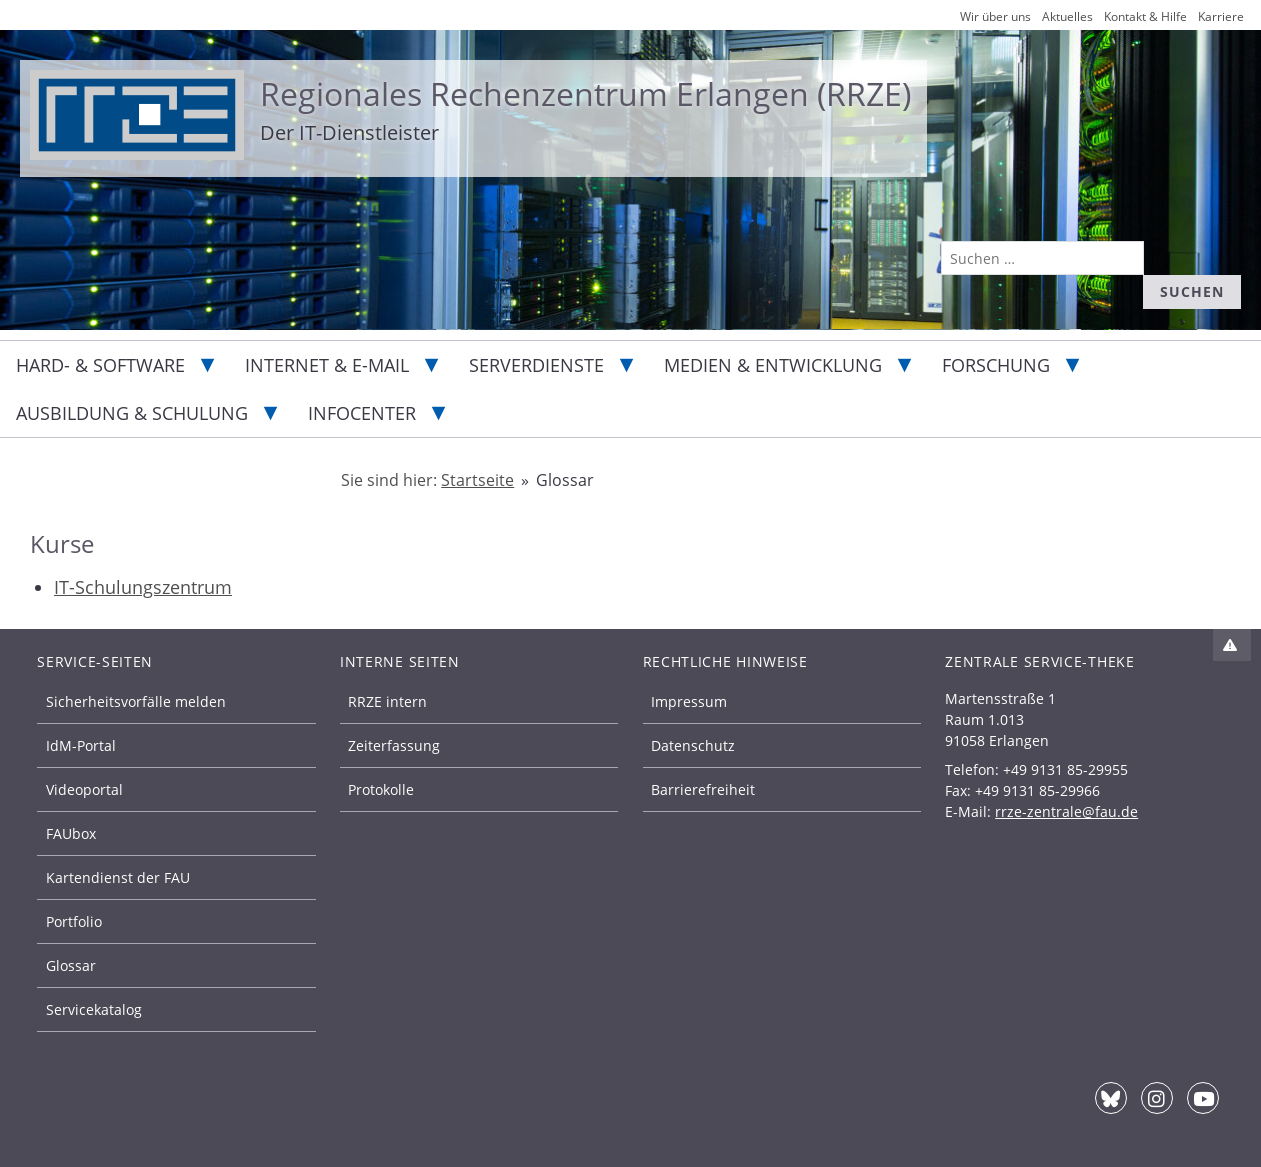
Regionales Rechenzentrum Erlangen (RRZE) (585, 93)
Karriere (1221, 16)
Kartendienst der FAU (118, 877)
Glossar (71, 965)
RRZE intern (387, 701)
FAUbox (71, 833)
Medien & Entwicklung (773, 365)
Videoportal (84, 789)
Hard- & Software (100, 365)
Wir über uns (995, 16)
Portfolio (74, 921)
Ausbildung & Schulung (132, 413)
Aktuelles (1067, 16)
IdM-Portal (81, 745)
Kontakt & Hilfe (1145, 16)
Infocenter (362, 413)
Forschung (996, 365)
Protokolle (381, 789)
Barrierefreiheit (703, 789)
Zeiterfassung (394, 745)
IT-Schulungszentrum (143, 587)
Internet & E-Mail (327, 365)
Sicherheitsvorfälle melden (136, 701)
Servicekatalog (94, 1009)
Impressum (689, 701)
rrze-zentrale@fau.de (1066, 811)
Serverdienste (536, 365)
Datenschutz (693, 745)
